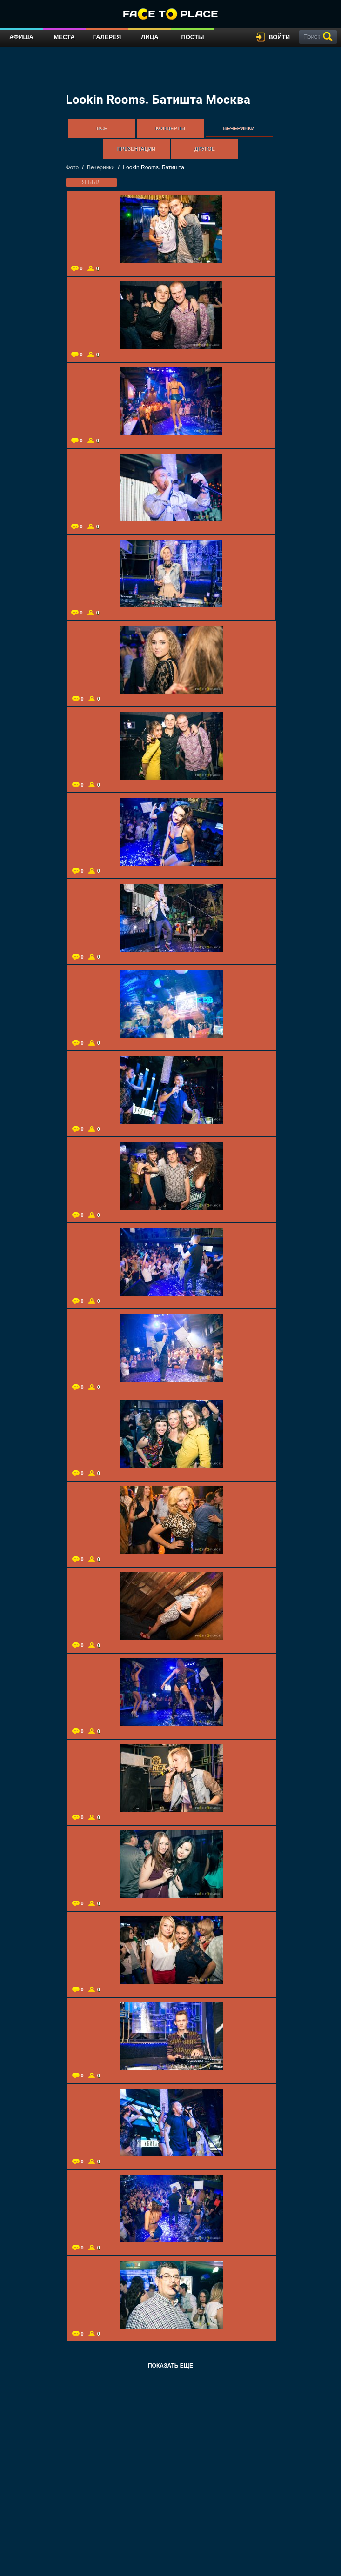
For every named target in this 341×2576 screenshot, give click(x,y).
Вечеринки (238, 128)
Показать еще (170, 2365)
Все (102, 128)
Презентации (136, 149)
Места (63, 36)
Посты (192, 36)
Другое (204, 149)
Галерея (107, 36)
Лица (149, 36)
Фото (72, 167)
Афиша (21, 36)
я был (91, 182)
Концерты (170, 128)
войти (279, 36)
